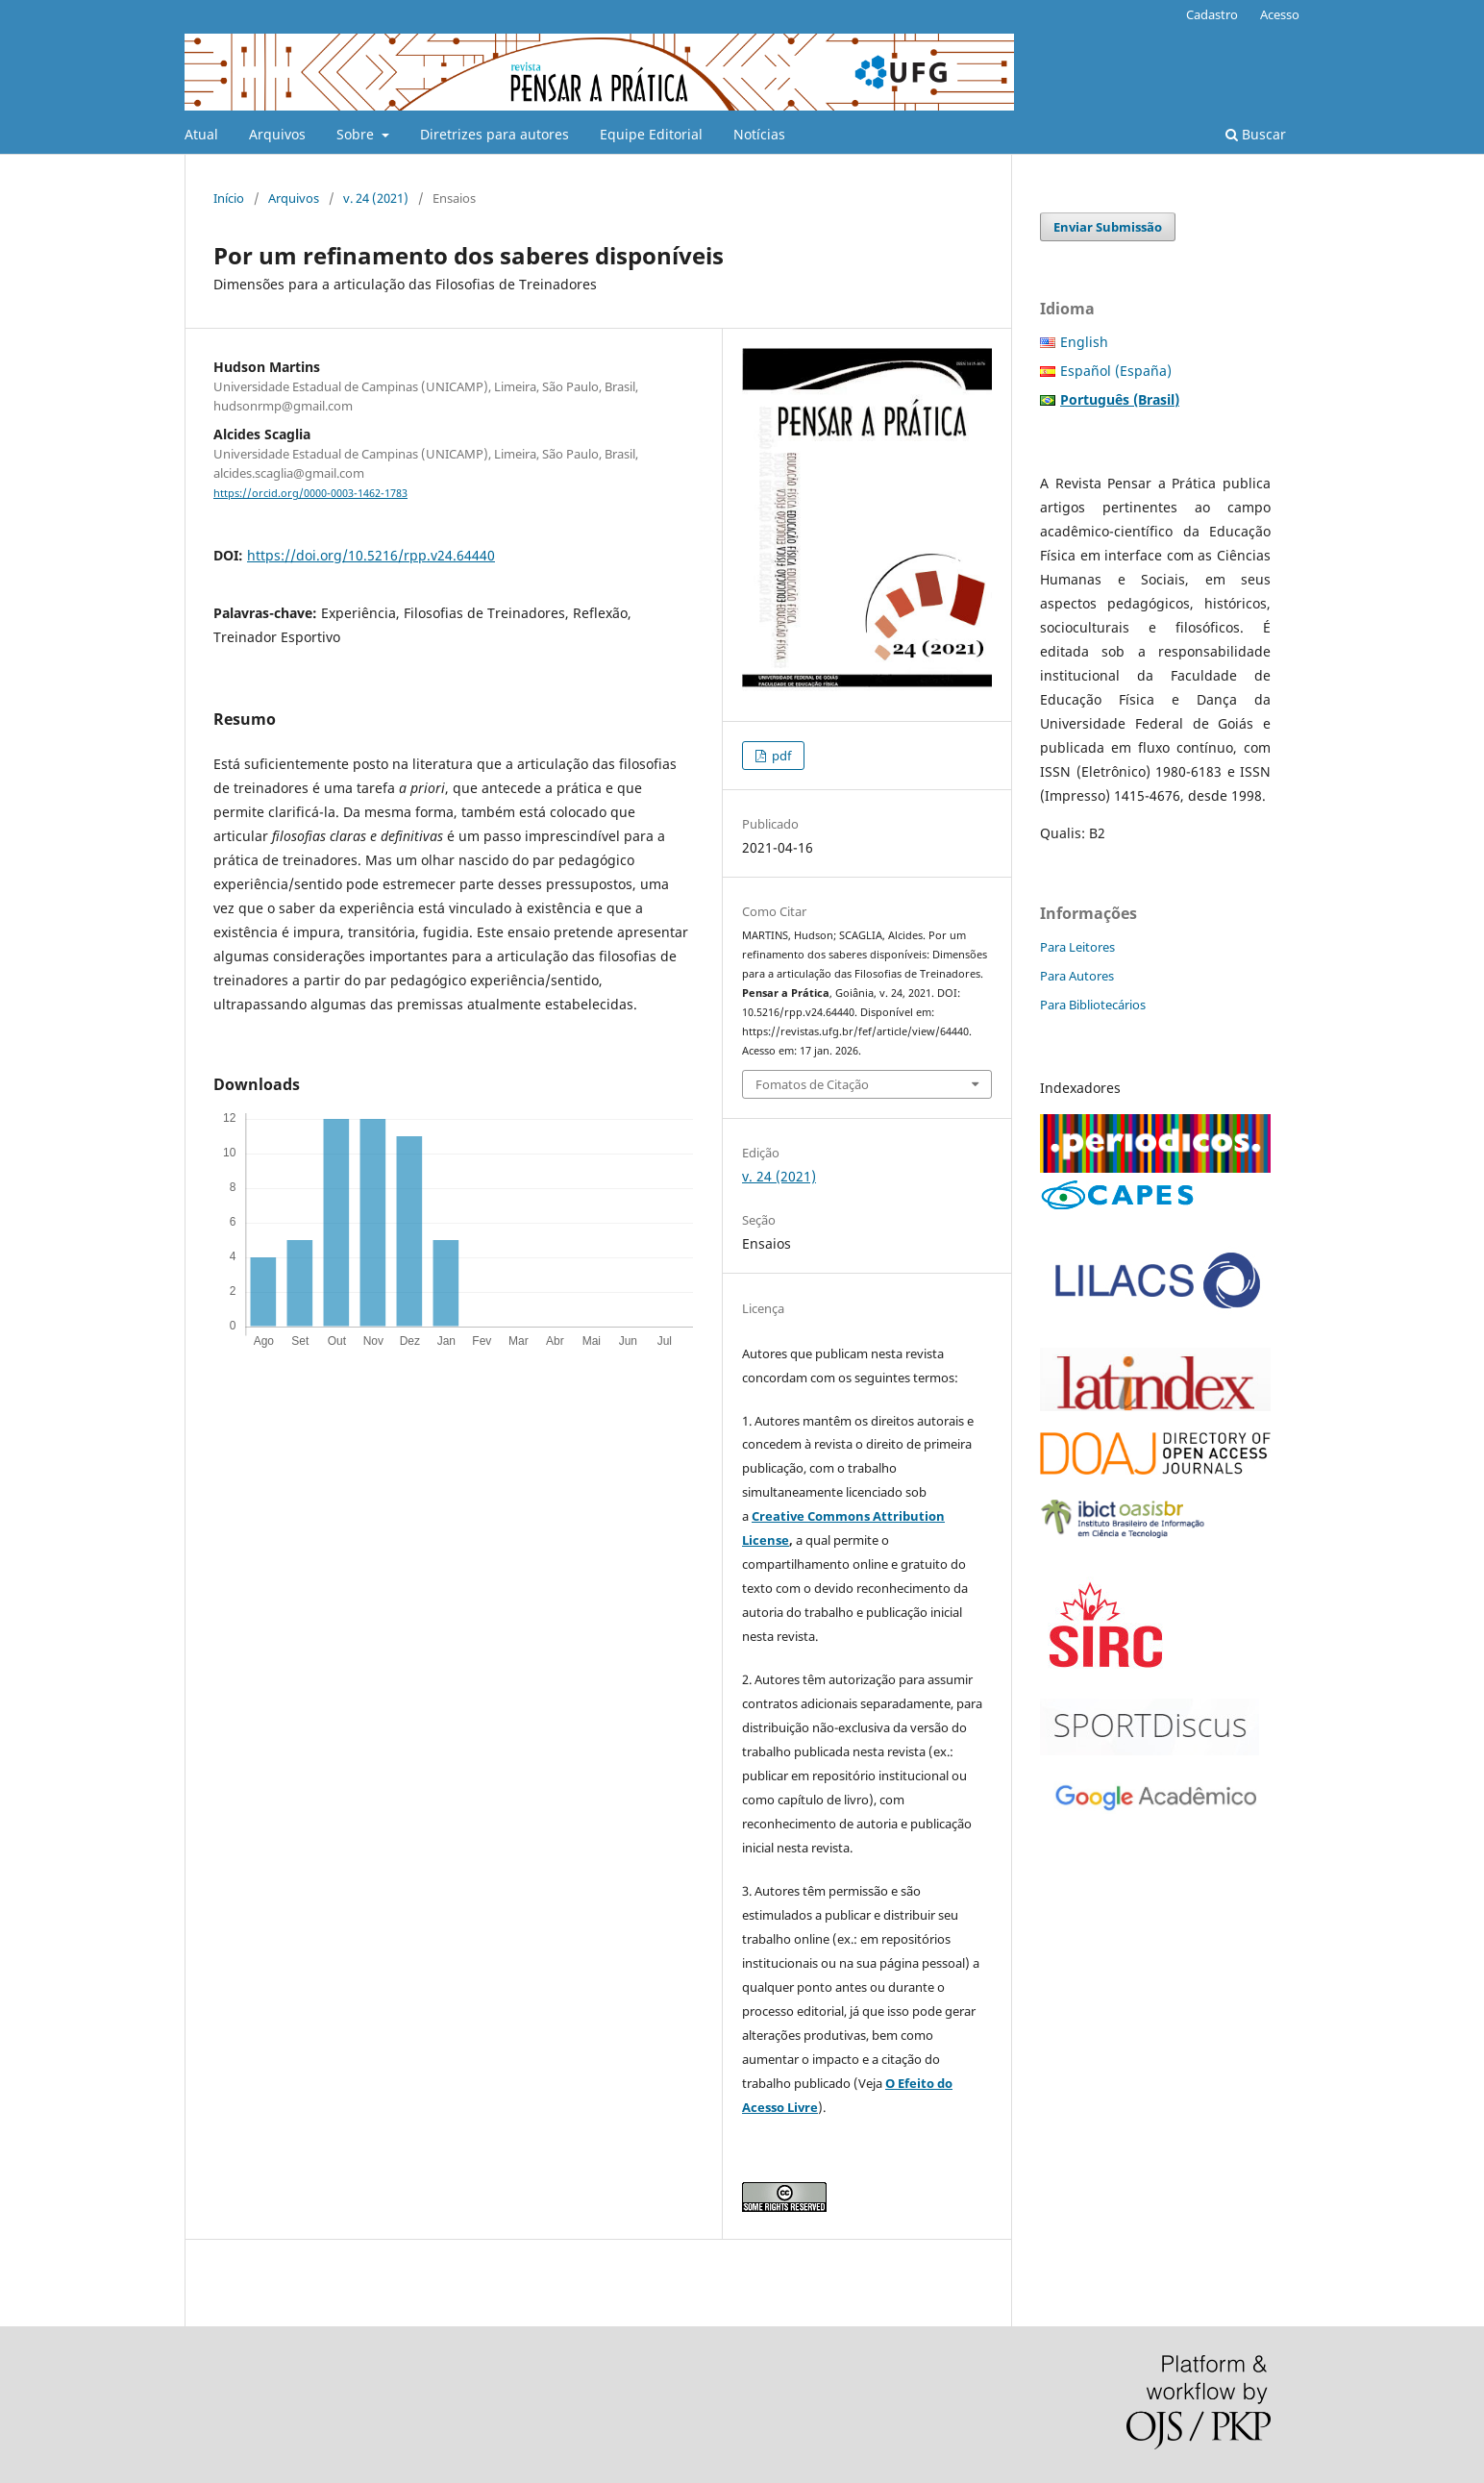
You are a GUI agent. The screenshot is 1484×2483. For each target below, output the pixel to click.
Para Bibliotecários (1093, 1004)
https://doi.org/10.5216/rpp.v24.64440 (371, 555)
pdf (780, 755)
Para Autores (1077, 975)
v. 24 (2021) (375, 198)
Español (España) (1116, 370)
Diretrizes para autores (494, 134)
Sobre (357, 134)
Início (228, 198)
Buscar (1255, 134)
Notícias (759, 134)
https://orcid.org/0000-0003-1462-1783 (310, 493)
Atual (201, 134)
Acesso (1279, 14)
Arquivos (277, 134)
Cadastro (1212, 14)
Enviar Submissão (1107, 227)
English (1084, 342)
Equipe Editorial (651, 134)
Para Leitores (1077, 947)
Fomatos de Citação (812, 1084)
